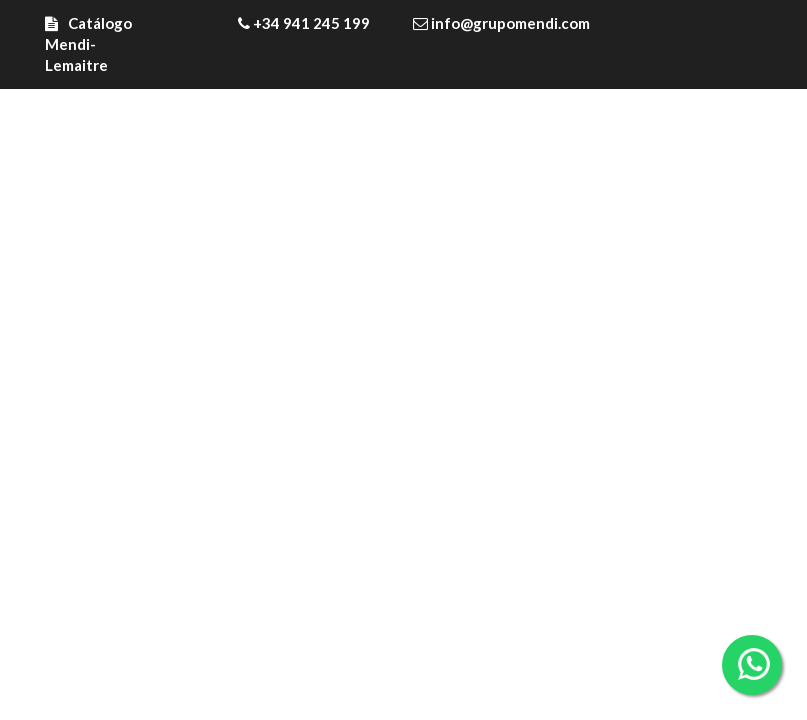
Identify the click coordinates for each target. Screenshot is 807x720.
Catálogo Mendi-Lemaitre (88, 44)
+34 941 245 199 (304, 23)
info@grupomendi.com (501, 23)
